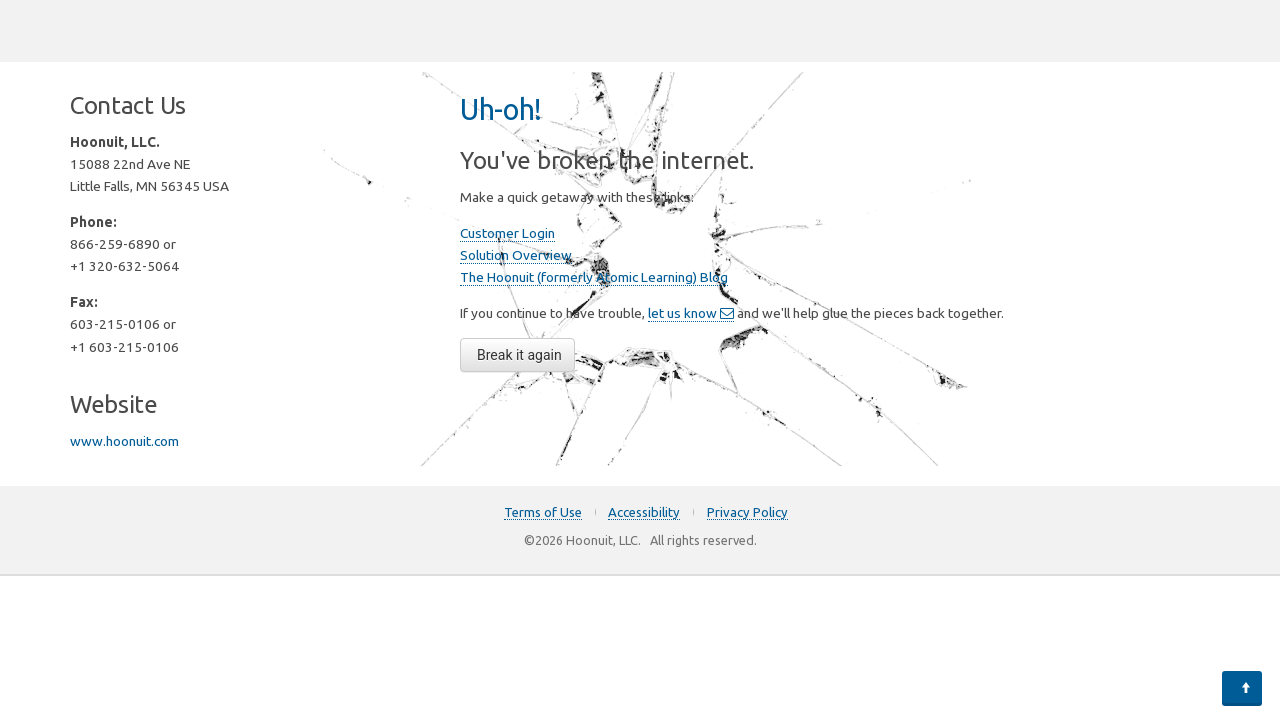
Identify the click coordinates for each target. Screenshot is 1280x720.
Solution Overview (516, 255)
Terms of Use (543, 512)
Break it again (519, 355)
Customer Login (507, 233)
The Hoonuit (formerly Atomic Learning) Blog (594, 277)
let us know (691, 313)
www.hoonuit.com (124, 441)
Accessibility (644, 512)
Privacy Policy (747, 512)
